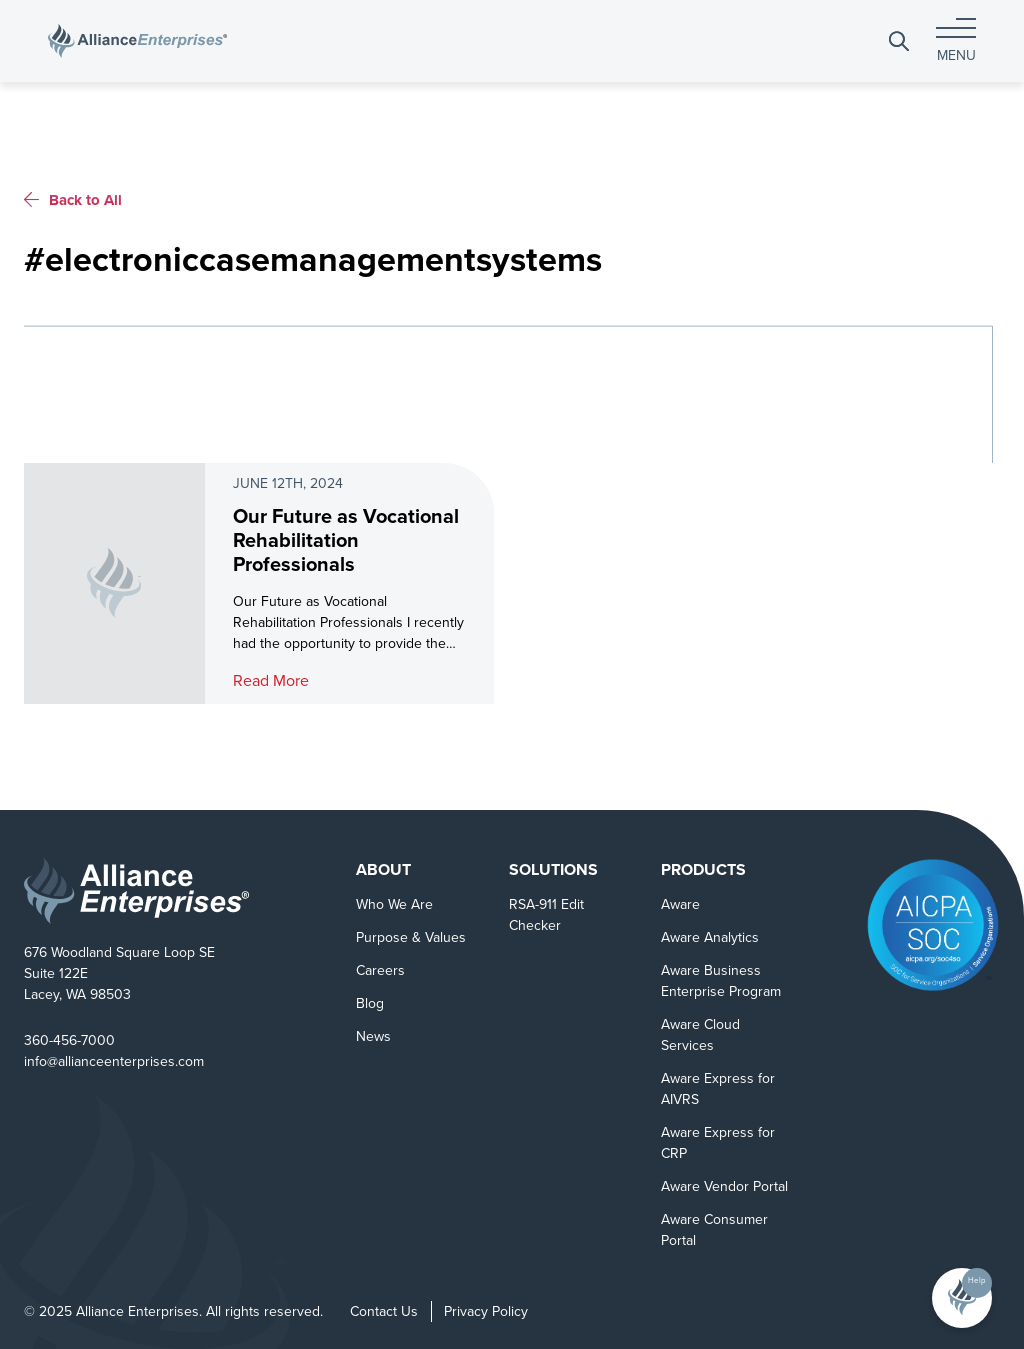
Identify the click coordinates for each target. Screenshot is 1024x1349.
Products (703, 869)
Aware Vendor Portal (724, 1186)
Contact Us (384, 1311)
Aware (680, 904)
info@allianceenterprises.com (114, 1061)
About (383, 869)
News (373, 1036)
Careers (380, 970)
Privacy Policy (486, 1311)
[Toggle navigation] (956, 40)
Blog (370, 1003)
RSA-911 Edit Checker (546, 915)
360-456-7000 (69, 1040)
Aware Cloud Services (700, 1035)
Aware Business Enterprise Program (721, 981)
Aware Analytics (710, 937)
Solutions (553, 869)
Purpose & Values (411, 937)
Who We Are (394, 904)
